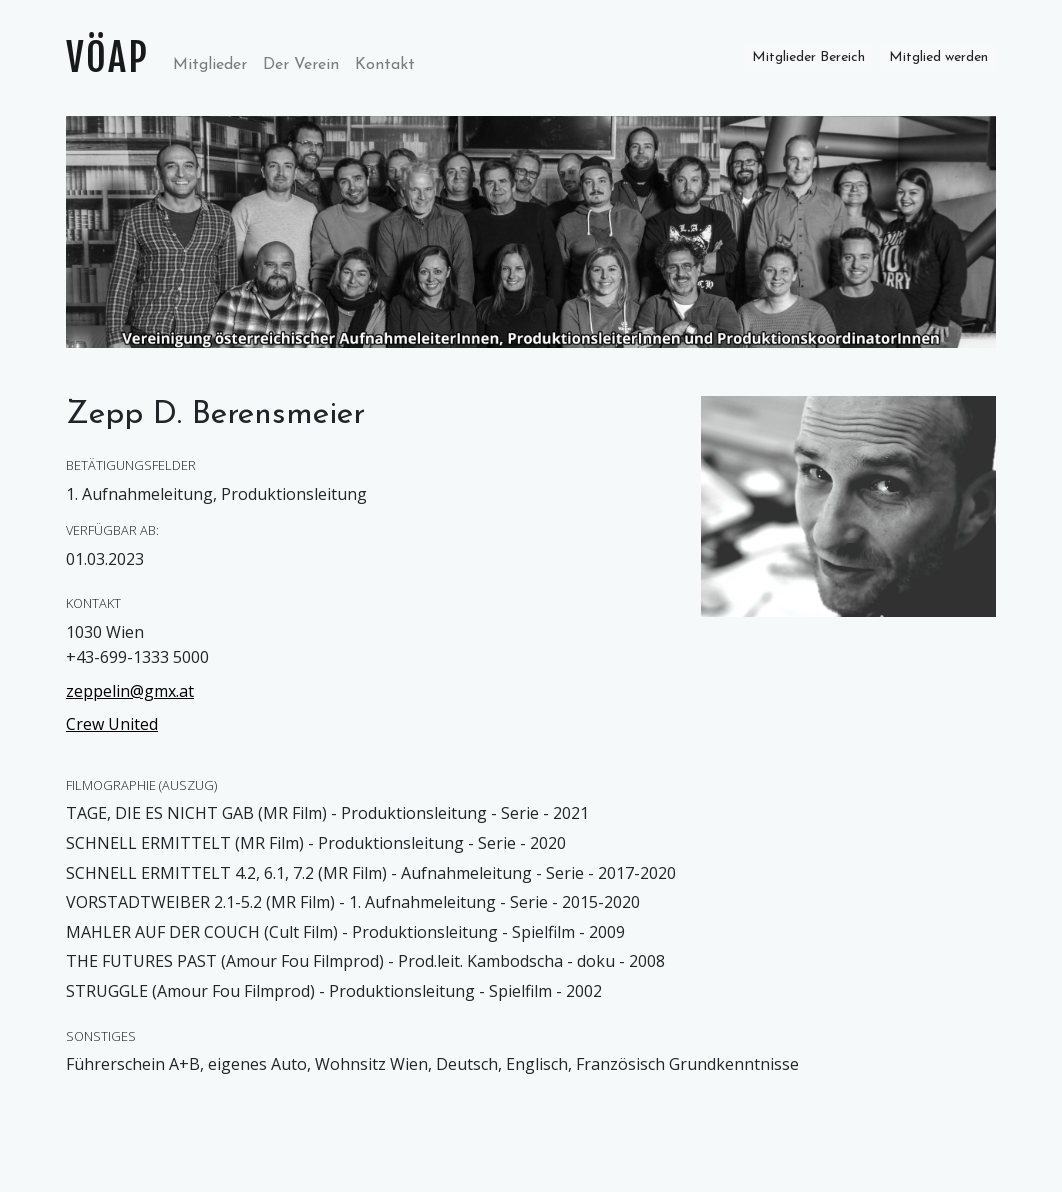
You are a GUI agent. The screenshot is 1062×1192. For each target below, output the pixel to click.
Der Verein (301, 65)
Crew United (112, 724)
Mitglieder (214, 63)
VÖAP (107, 58)
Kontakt (385, 65)
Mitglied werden (938, 57)
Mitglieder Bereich (808, 57)
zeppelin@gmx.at (130, 691)
